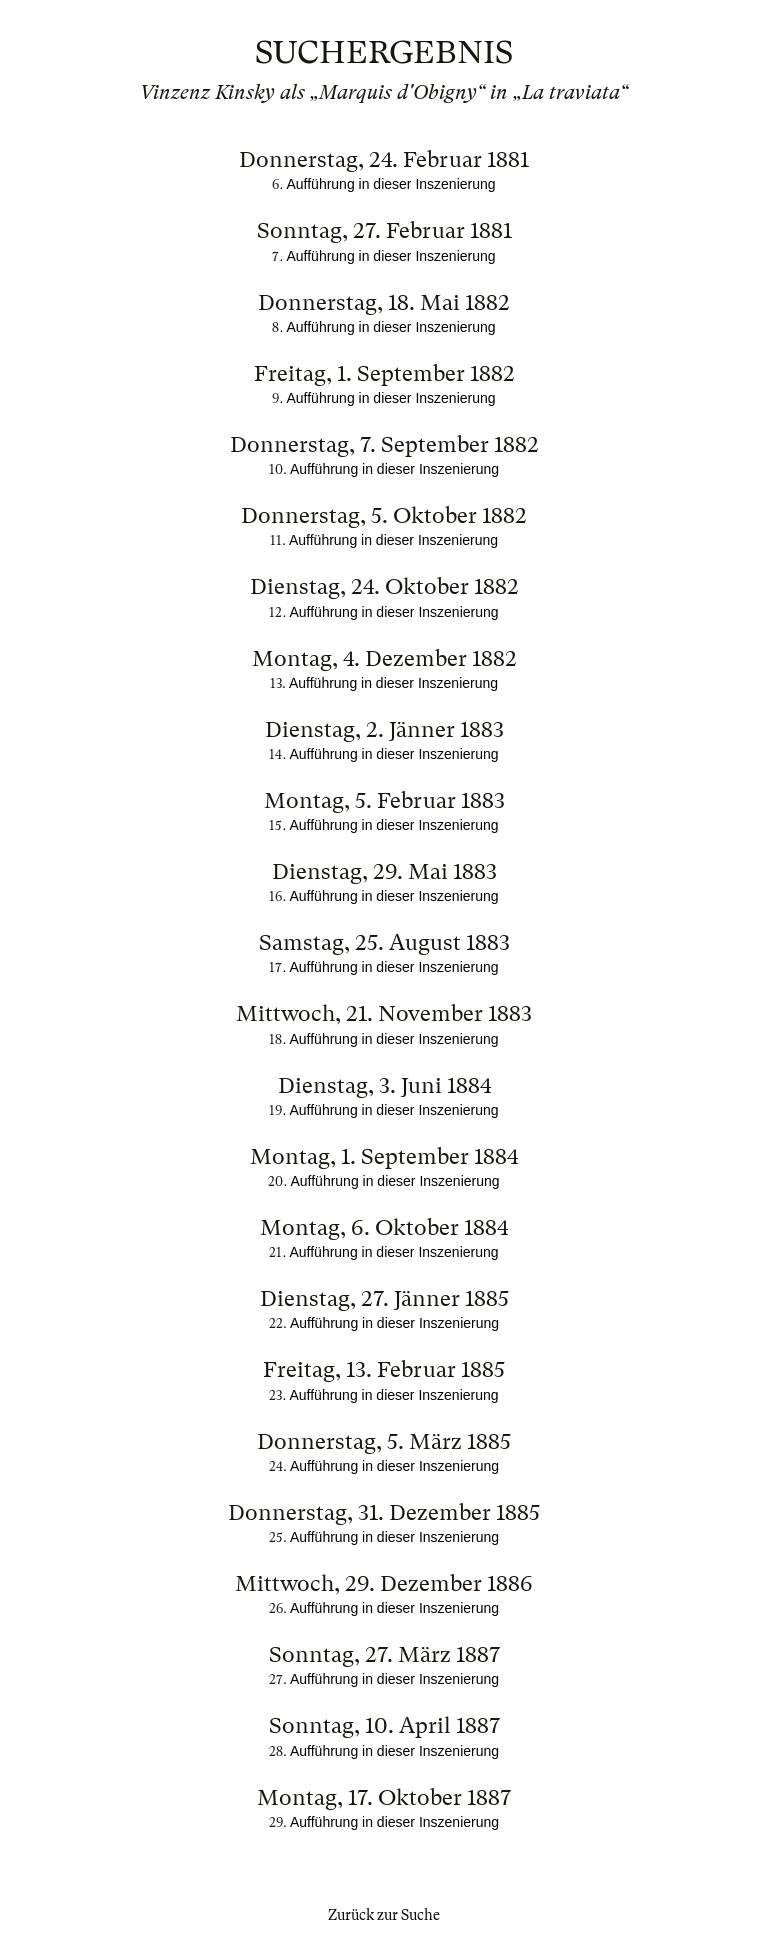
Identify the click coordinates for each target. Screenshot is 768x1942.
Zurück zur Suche (384, 1915)
